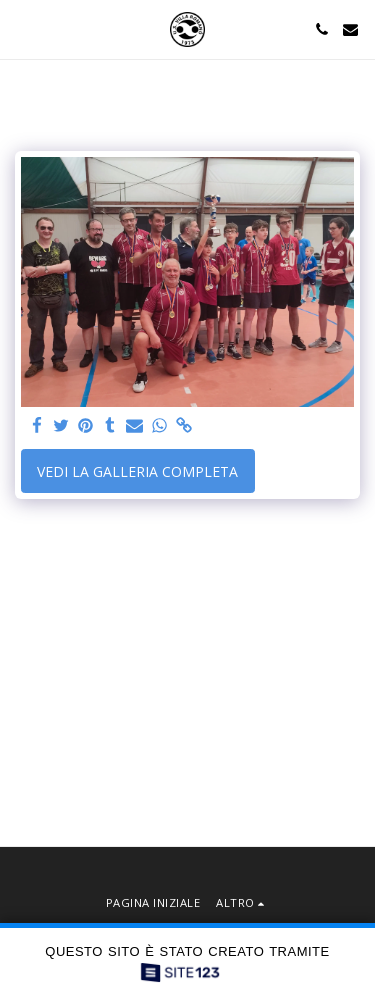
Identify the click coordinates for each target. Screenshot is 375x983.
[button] (22, 28)
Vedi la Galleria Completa (137, 471)
